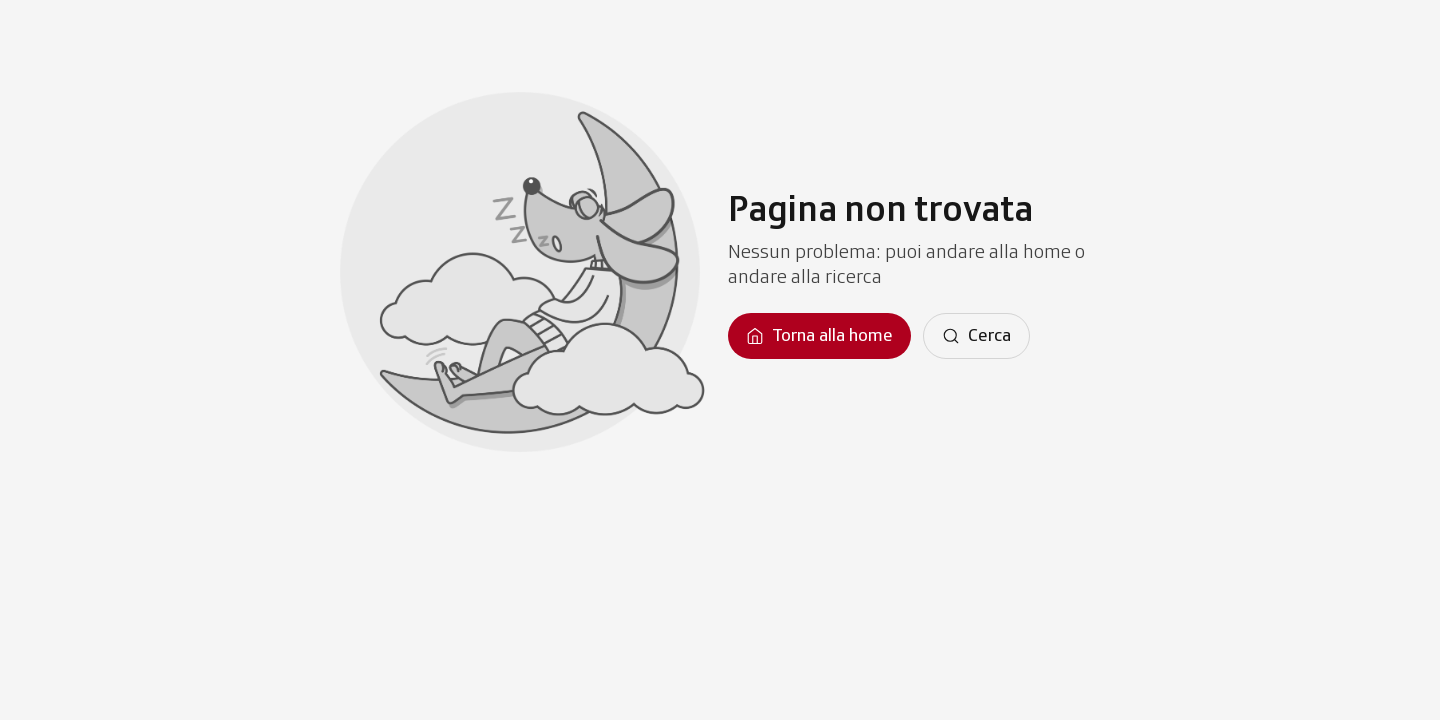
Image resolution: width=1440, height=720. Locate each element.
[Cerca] (976, 336)
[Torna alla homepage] (819, 336)
